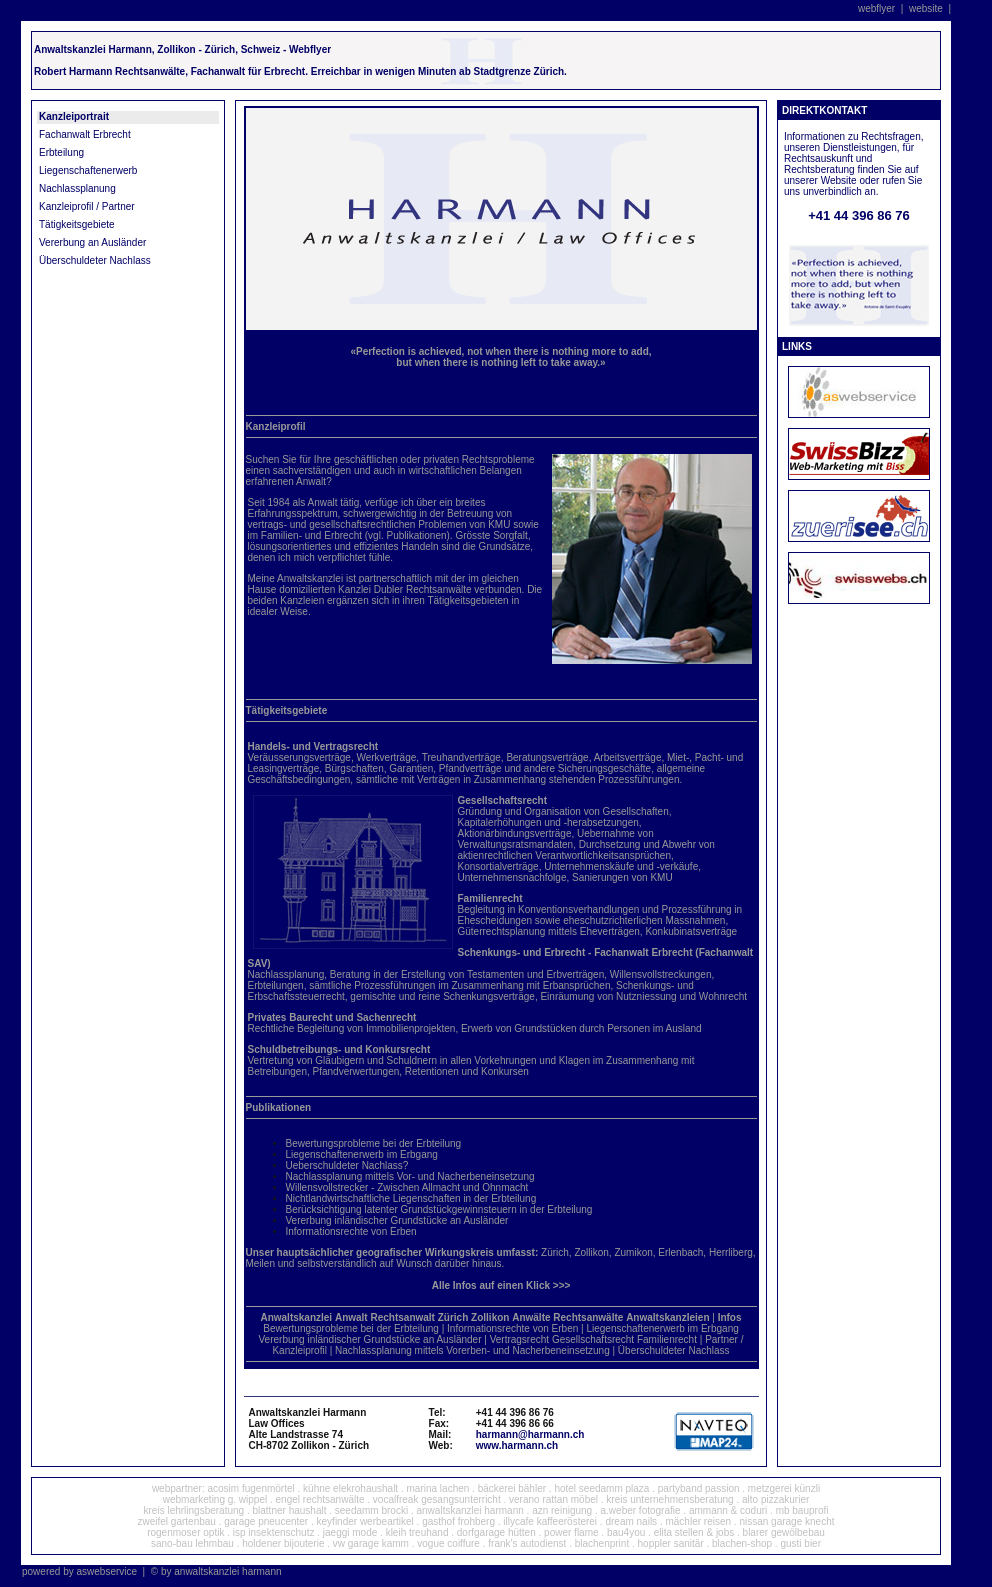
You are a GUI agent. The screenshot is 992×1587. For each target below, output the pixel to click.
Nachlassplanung (77, 188)
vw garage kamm (371, 1543)
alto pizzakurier (775, 1499)
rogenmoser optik (185, 1532)
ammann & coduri (728, 1510)
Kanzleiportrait (74, 116)
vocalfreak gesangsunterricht (437, 1499)
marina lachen (438, 1488)
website (926, 8)
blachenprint (602, 1543)
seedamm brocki (371, 1510)
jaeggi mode (350, 1532)
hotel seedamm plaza (601, 1488)
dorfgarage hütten (496, 1532)
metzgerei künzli (784, 1488)
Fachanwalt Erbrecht (85, 134)
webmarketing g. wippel (215, 1499)
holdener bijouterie (283, 1543)
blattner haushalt (290, 1510)
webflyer (876, 8)
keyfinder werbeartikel (365, 1521)
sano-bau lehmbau (192, 1543)
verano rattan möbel (553, 1499)
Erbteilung (61, 152)
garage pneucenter (266, 1521)
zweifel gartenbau (177, 1521)
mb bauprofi (802, 1510)
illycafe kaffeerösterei (550, 1521)
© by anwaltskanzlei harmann (216, 1571)
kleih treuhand (417, 1532)
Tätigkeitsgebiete (77, 224)
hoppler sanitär (671, 1543)
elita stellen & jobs (694, 1532)
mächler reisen (698, 1521)
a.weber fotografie (641, 1510)
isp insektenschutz (274, 1532)
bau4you (626, 1532)
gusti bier (800, 1543)
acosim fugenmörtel (250, 1488)
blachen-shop (742, 1543)
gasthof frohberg (458, 1521)
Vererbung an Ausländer (92, 242)
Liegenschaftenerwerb (88, 170)
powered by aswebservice (79, 1571)
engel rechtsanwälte (320, 1499)
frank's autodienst (527, 1543)
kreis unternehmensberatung (669, 1499)
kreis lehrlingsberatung (194, 1510)
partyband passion (699, 1488)
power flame (572, 1532)
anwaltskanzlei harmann (470, 1510)
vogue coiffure (448, 1543)
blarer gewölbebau (784, 1532)
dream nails (631, 1521)
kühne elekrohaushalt (350, 1488)
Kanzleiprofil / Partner (87, 206)
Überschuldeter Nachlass (95, 260)
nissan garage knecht (786, 1521)
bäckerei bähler (512, 1488)
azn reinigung (562, 1510)
